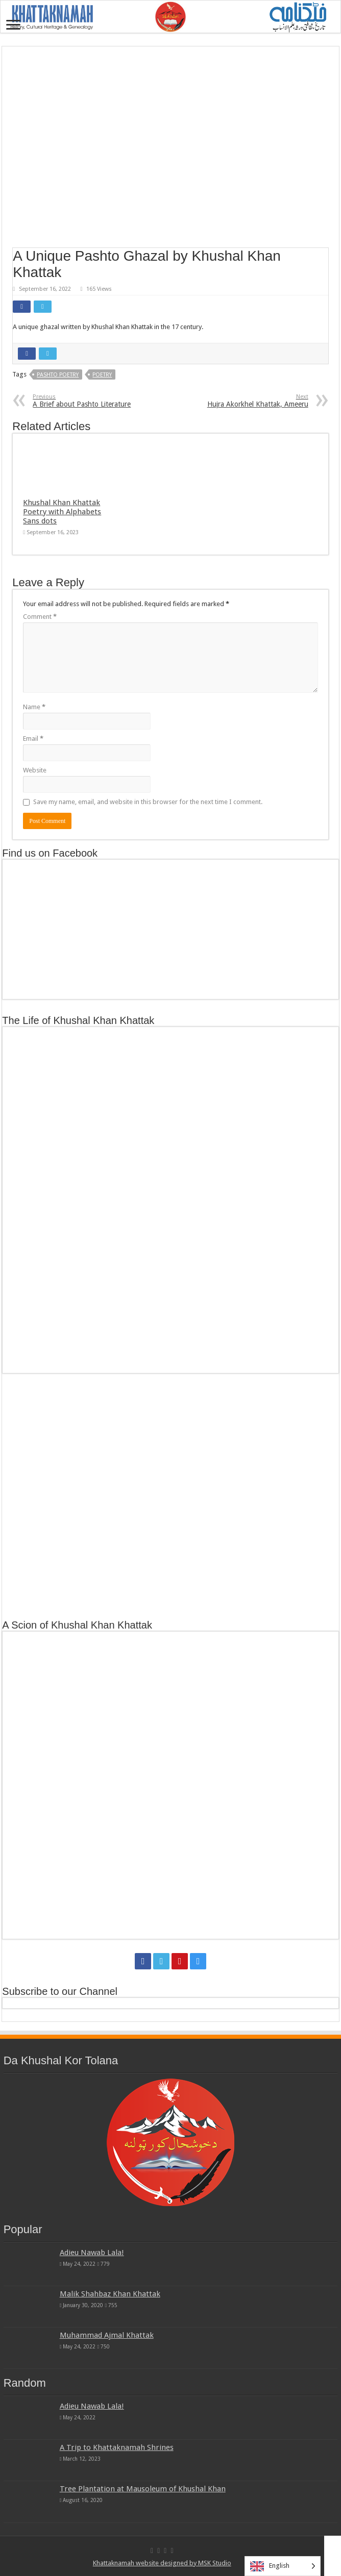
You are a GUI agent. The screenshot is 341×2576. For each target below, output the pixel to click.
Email (33, 738)
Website (34, 770)
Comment (40, 616)
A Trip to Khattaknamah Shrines (117, 2447)
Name (34, 707)
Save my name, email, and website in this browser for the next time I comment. (147, 802)
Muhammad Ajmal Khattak (107, 2335)
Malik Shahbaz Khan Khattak (110, 2293)
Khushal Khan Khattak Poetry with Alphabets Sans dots (62, 512)
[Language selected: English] (283, 2566)
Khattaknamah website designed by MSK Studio (162, 2563)
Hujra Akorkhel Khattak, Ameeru (256, 400)
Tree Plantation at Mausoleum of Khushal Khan (143, 2488)
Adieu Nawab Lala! (92, 2252)
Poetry (102, 374)
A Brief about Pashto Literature (85, 400)
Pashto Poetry (58, 374)
